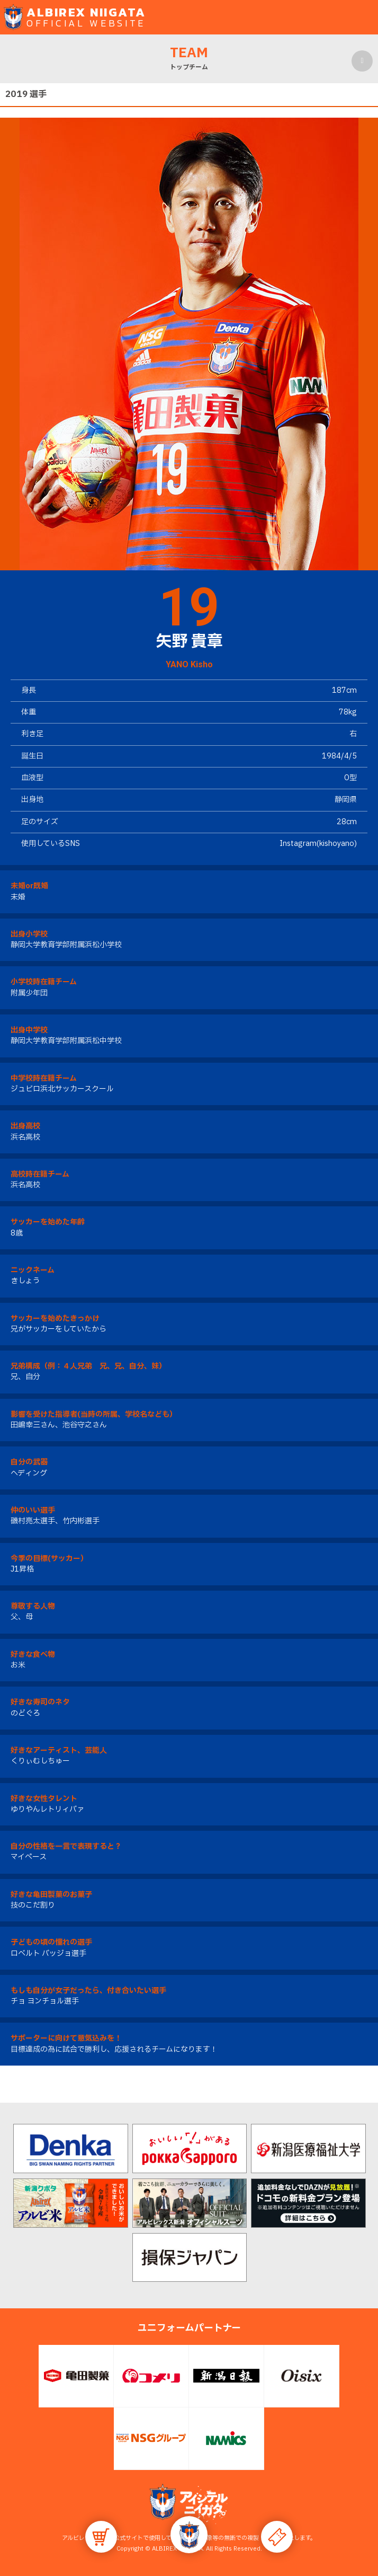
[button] (189, 2534)
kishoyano (336, 843)
